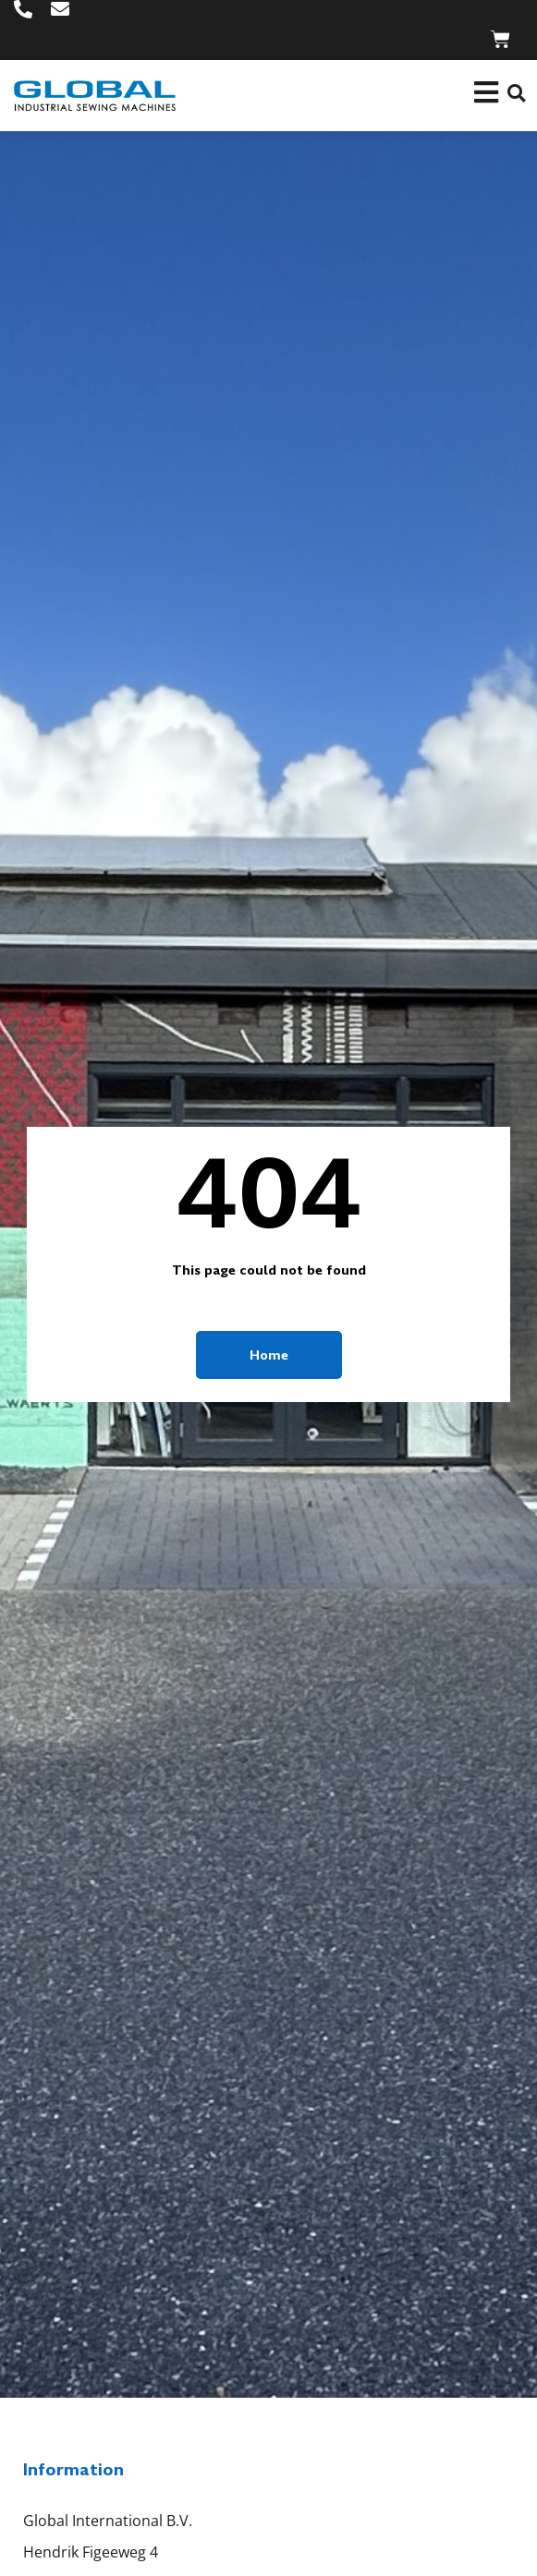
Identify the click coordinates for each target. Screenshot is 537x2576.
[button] (516, 94)
